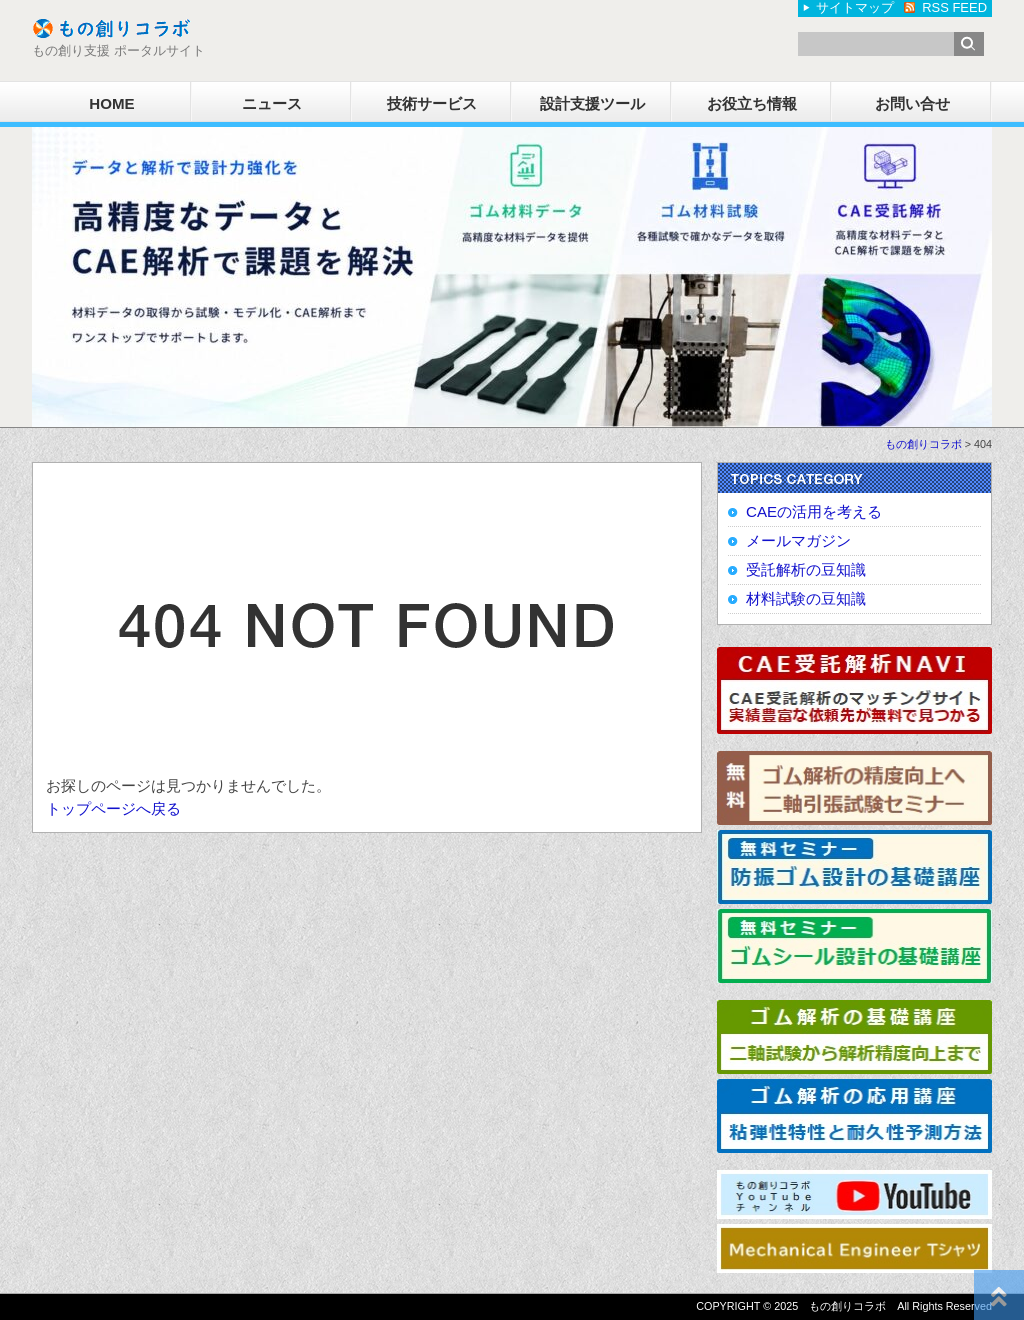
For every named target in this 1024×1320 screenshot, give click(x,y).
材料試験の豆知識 (806, 598)
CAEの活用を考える (814, 511)
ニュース (272, 103)
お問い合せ (912, 103)
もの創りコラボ (923, 444)
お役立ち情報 (752, 103)
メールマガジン (798, 540)
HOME (111, 103)
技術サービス (432, 103)
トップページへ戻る (113, 808)
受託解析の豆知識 (806, 569)
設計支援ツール (592, 103)
